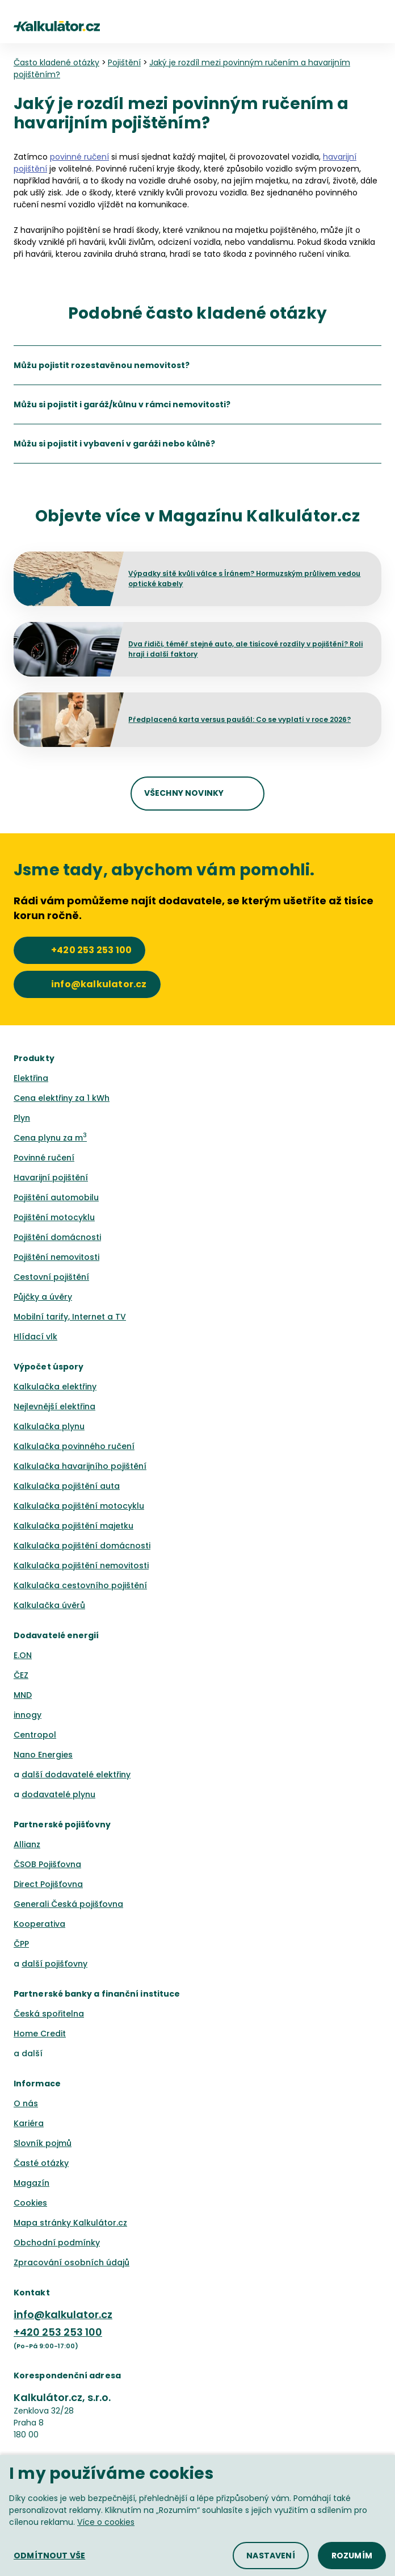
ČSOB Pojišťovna (47, 1864)
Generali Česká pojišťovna (68, 1904)
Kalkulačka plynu (49, 1426)
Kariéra (29, 2123)
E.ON (23, 1655)
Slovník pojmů (43, 2143)
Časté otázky (41, 2163)
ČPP (21, 1943)
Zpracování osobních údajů (71, 2262)
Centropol (35, 1734)
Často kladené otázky (56, 62)
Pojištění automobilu (56, 1197)
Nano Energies (43, 1754)
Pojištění (124, 62)
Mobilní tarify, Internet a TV (70, 1316)
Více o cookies (106, 2522)
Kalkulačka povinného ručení (74, 1446)
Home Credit (40, 2033)
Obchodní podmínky (57, 2242)
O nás (26, 2103)
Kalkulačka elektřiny (55, 1386)
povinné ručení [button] (79, 156)
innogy (27, 1715)
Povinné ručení (44, 1157)
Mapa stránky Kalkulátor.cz (70, 2222)
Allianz (27, 1844)
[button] (376, 26)
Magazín (31, 2183)
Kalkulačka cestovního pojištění (80, 1585)
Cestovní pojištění (51, 1277)
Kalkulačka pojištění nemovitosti (81, 1565)
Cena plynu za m (50, 1137)
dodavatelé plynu (58, 1794)
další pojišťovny (54, 1963)
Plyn (22, 1118)
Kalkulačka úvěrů (49, 1605)
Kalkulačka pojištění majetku (73, 1525)
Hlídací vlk (35, 1336)
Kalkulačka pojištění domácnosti (82, 1545)
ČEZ (21, 1675)
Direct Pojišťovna (48, 1884)
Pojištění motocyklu (54, 1217)
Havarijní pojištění (51, 1177)
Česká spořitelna (49, 2013)
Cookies (30, 2202)
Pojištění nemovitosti (56, 1257)
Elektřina (31, 1078)
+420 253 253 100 (58, 2332)
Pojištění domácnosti (57, 1237)
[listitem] (197, 365)
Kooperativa (39, 1924)
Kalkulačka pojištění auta (67, 1486)
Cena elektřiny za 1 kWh (62, 1098)
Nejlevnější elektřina (54, 1406)
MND (23, 1695)
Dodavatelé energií (56, 1635)
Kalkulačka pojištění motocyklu (79, 1506)
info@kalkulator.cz (63, 2314)
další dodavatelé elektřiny (76, 1774)
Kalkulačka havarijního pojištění (80, 1466)
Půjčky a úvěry (43, 1296)
